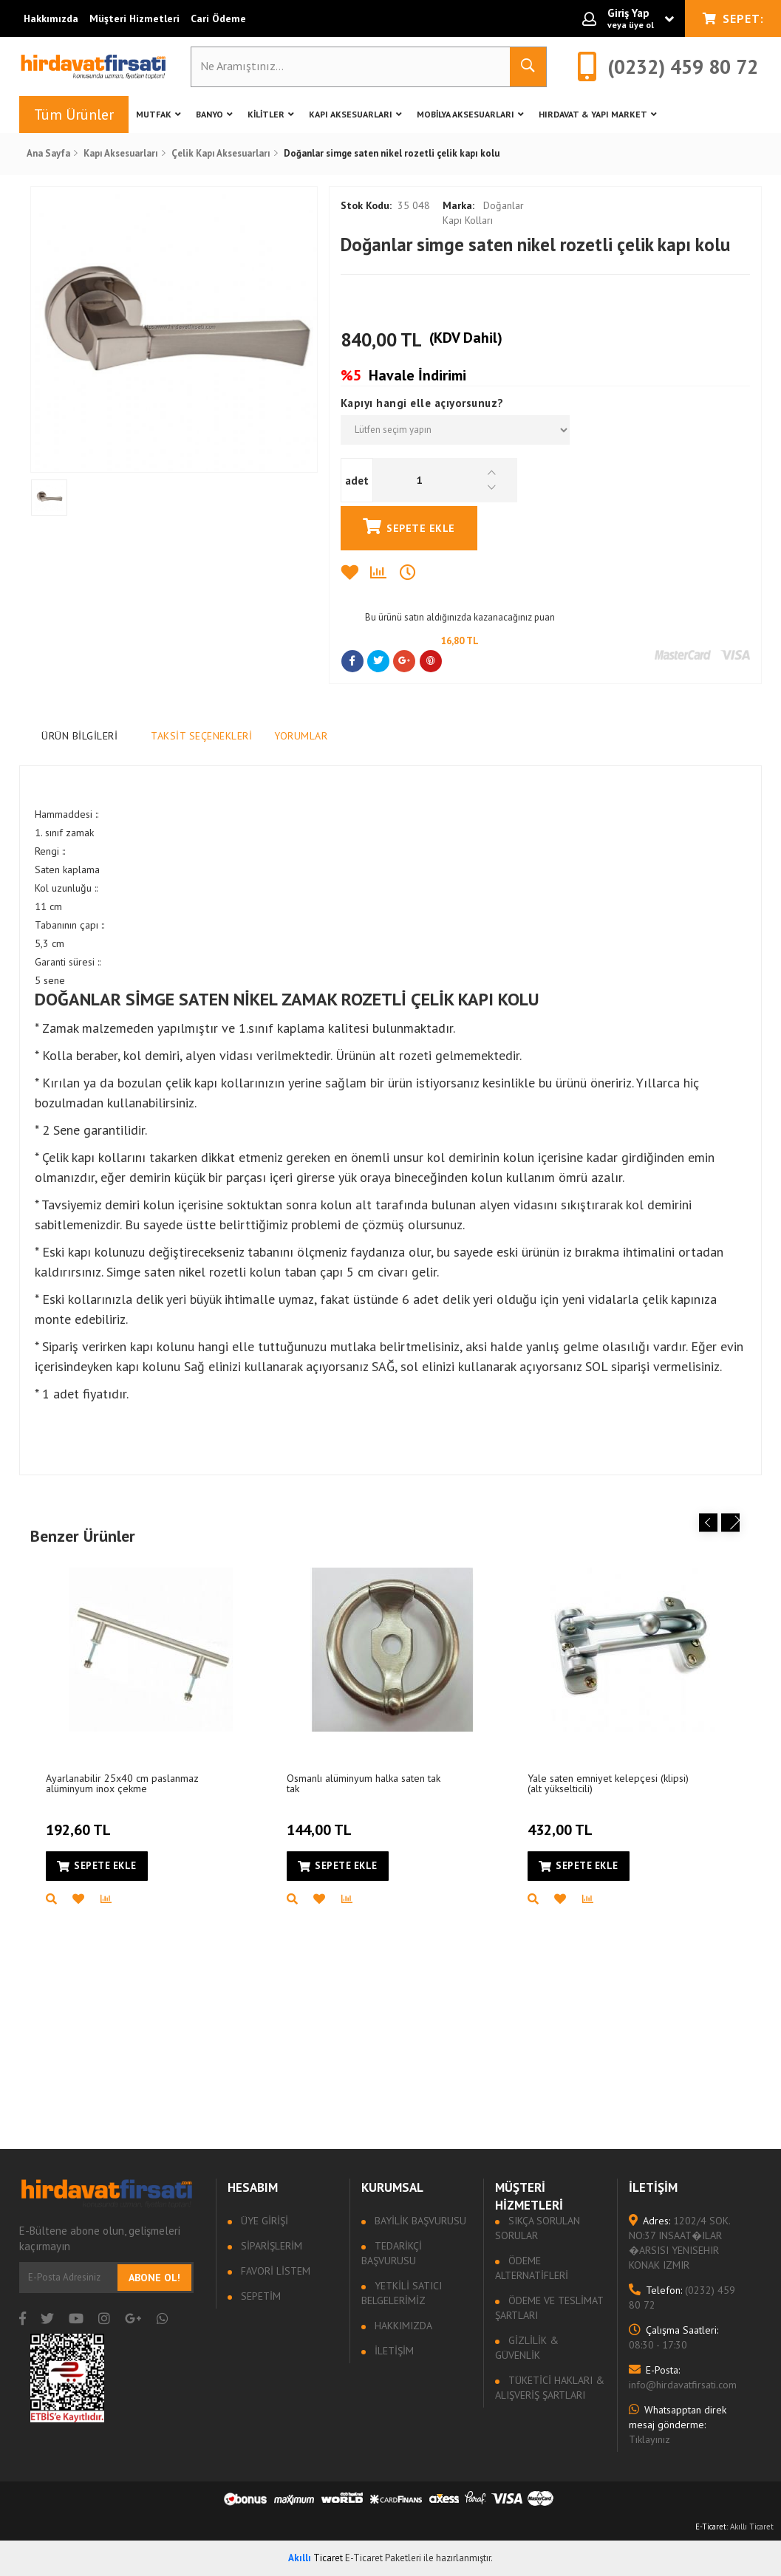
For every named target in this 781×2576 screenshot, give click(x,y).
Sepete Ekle (409, 526)
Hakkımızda (51, 18)
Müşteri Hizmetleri (134, 18)
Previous (708, 1523)
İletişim (393, 2350)
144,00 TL (321, 1821)
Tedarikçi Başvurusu (391, 2253)
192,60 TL (80, 1821)
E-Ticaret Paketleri (383, 2558)
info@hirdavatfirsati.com (683, 2377)
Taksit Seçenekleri (201, 735)
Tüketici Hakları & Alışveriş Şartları (549, 2388)
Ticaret (315, 2558)
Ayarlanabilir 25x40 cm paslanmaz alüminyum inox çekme (122, 1783)
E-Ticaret (710, 2526)
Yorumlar (300, 735)
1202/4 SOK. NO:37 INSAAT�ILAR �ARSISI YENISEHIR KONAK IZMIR (679, 2243)
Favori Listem (274, 2271)
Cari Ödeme (218, 18)
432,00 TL (562, 1821)
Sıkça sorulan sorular (537, 2228)
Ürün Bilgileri (79, 735)
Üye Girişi (263, 2220)
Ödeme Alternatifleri (531, 2268)
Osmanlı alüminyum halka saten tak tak (363, 1783)
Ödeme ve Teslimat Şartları (549, 2308)
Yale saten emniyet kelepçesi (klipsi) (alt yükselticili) (608, 1783)
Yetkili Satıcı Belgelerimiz (401, 2293)
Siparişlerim (270, 2245)
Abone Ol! (154, 2277)
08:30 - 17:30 (673, 2337)
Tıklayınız (677, 2424)
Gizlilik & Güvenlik (527, 2348)
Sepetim (259, 2296)
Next (730, 1523)
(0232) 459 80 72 (682, 2297)
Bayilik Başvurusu (419, 2220)
